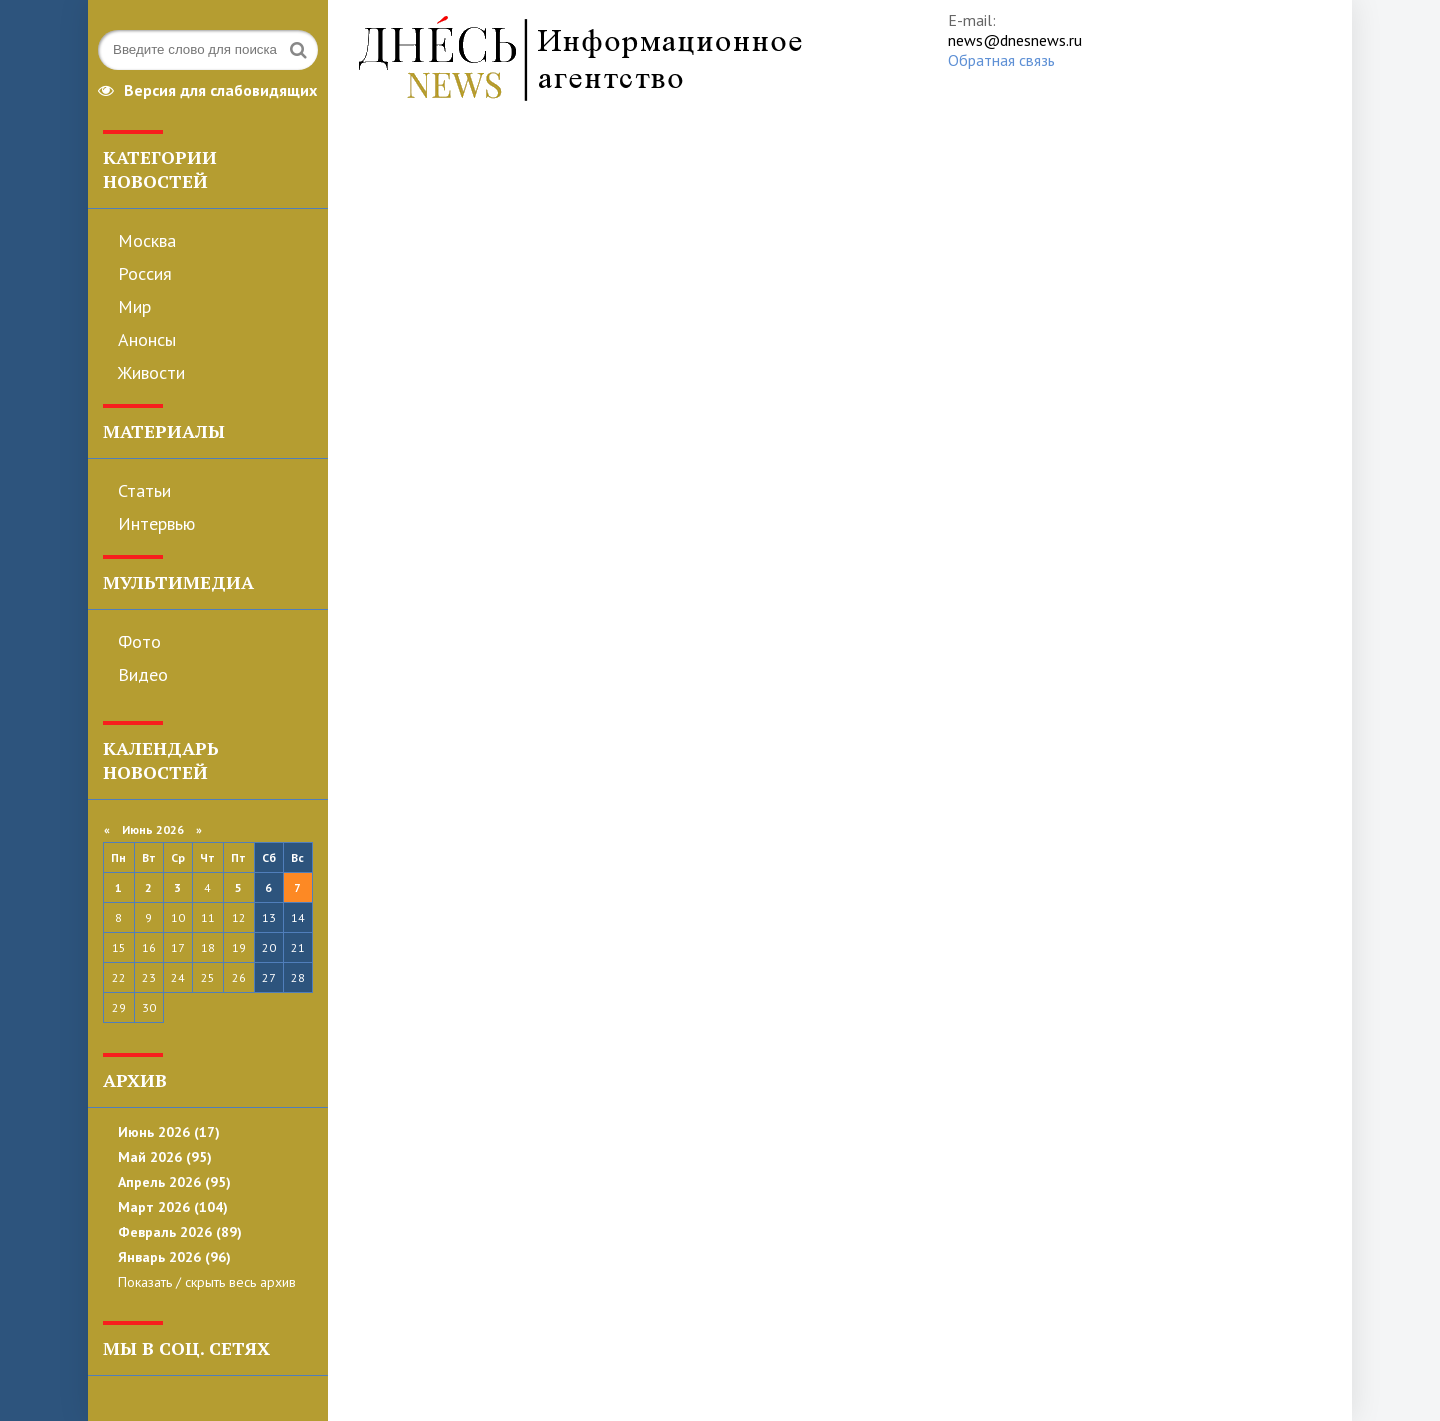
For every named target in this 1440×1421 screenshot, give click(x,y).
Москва (147, 240)
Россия (145, 273)
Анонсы (147, 339)
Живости (151, 372)
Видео (143, 674)
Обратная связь (1001, 60)
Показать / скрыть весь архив (207, 1282)
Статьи (144, 490)
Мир (134, 306)
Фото (139, 641)
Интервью (156, 523)
